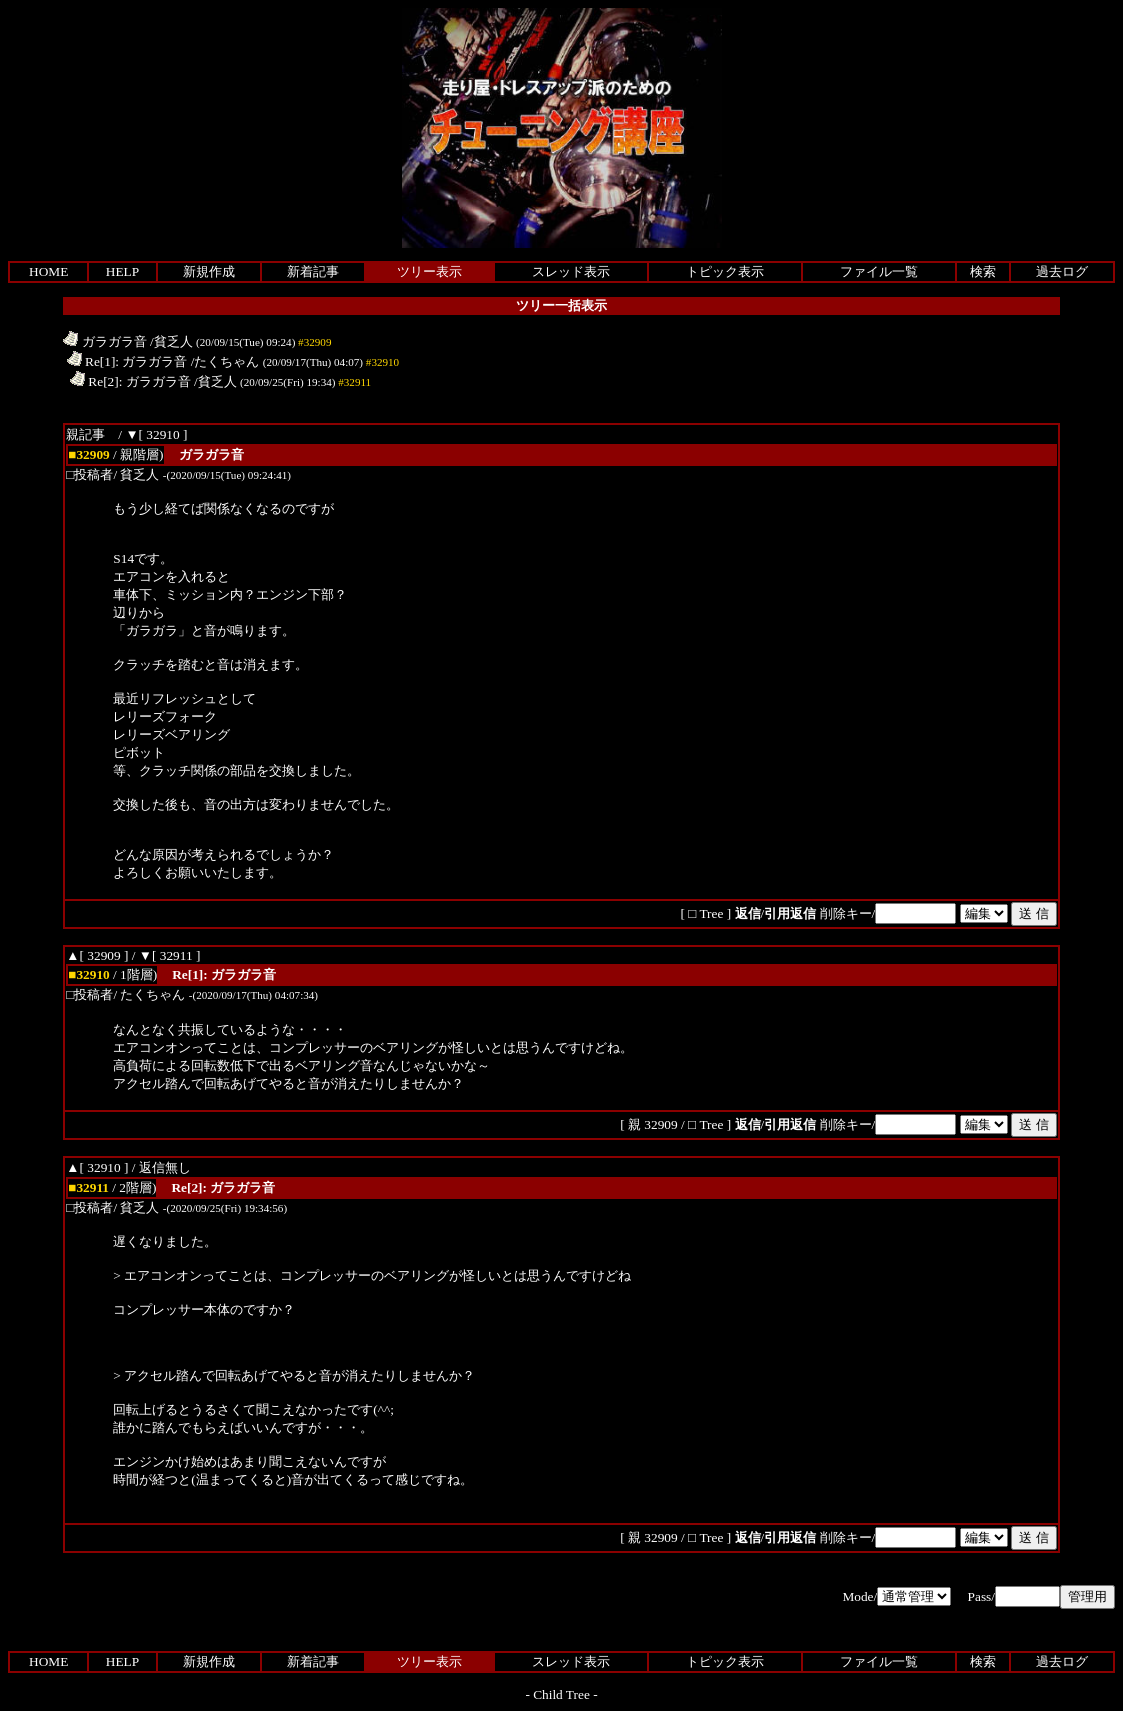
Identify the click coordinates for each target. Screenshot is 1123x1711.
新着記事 (313, 271)
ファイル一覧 (879, 271)
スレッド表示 (571, 271)
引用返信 (790, 913)
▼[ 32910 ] (156, 434)
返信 (748, 913)
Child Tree (561, 1694)
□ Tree (705, 913)
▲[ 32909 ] (97, 955)
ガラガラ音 (104, 341)
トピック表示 (725, 271)
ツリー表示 (429, 271)
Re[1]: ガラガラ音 (127, 361)
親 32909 (654, 1124)
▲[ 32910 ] (97, 1167)
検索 (983, 271)
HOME (48, 271)
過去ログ (1062, 271)
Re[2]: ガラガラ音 (130, 381)
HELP (122, 271)
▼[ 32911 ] (170, 955)
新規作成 (209, 271)
